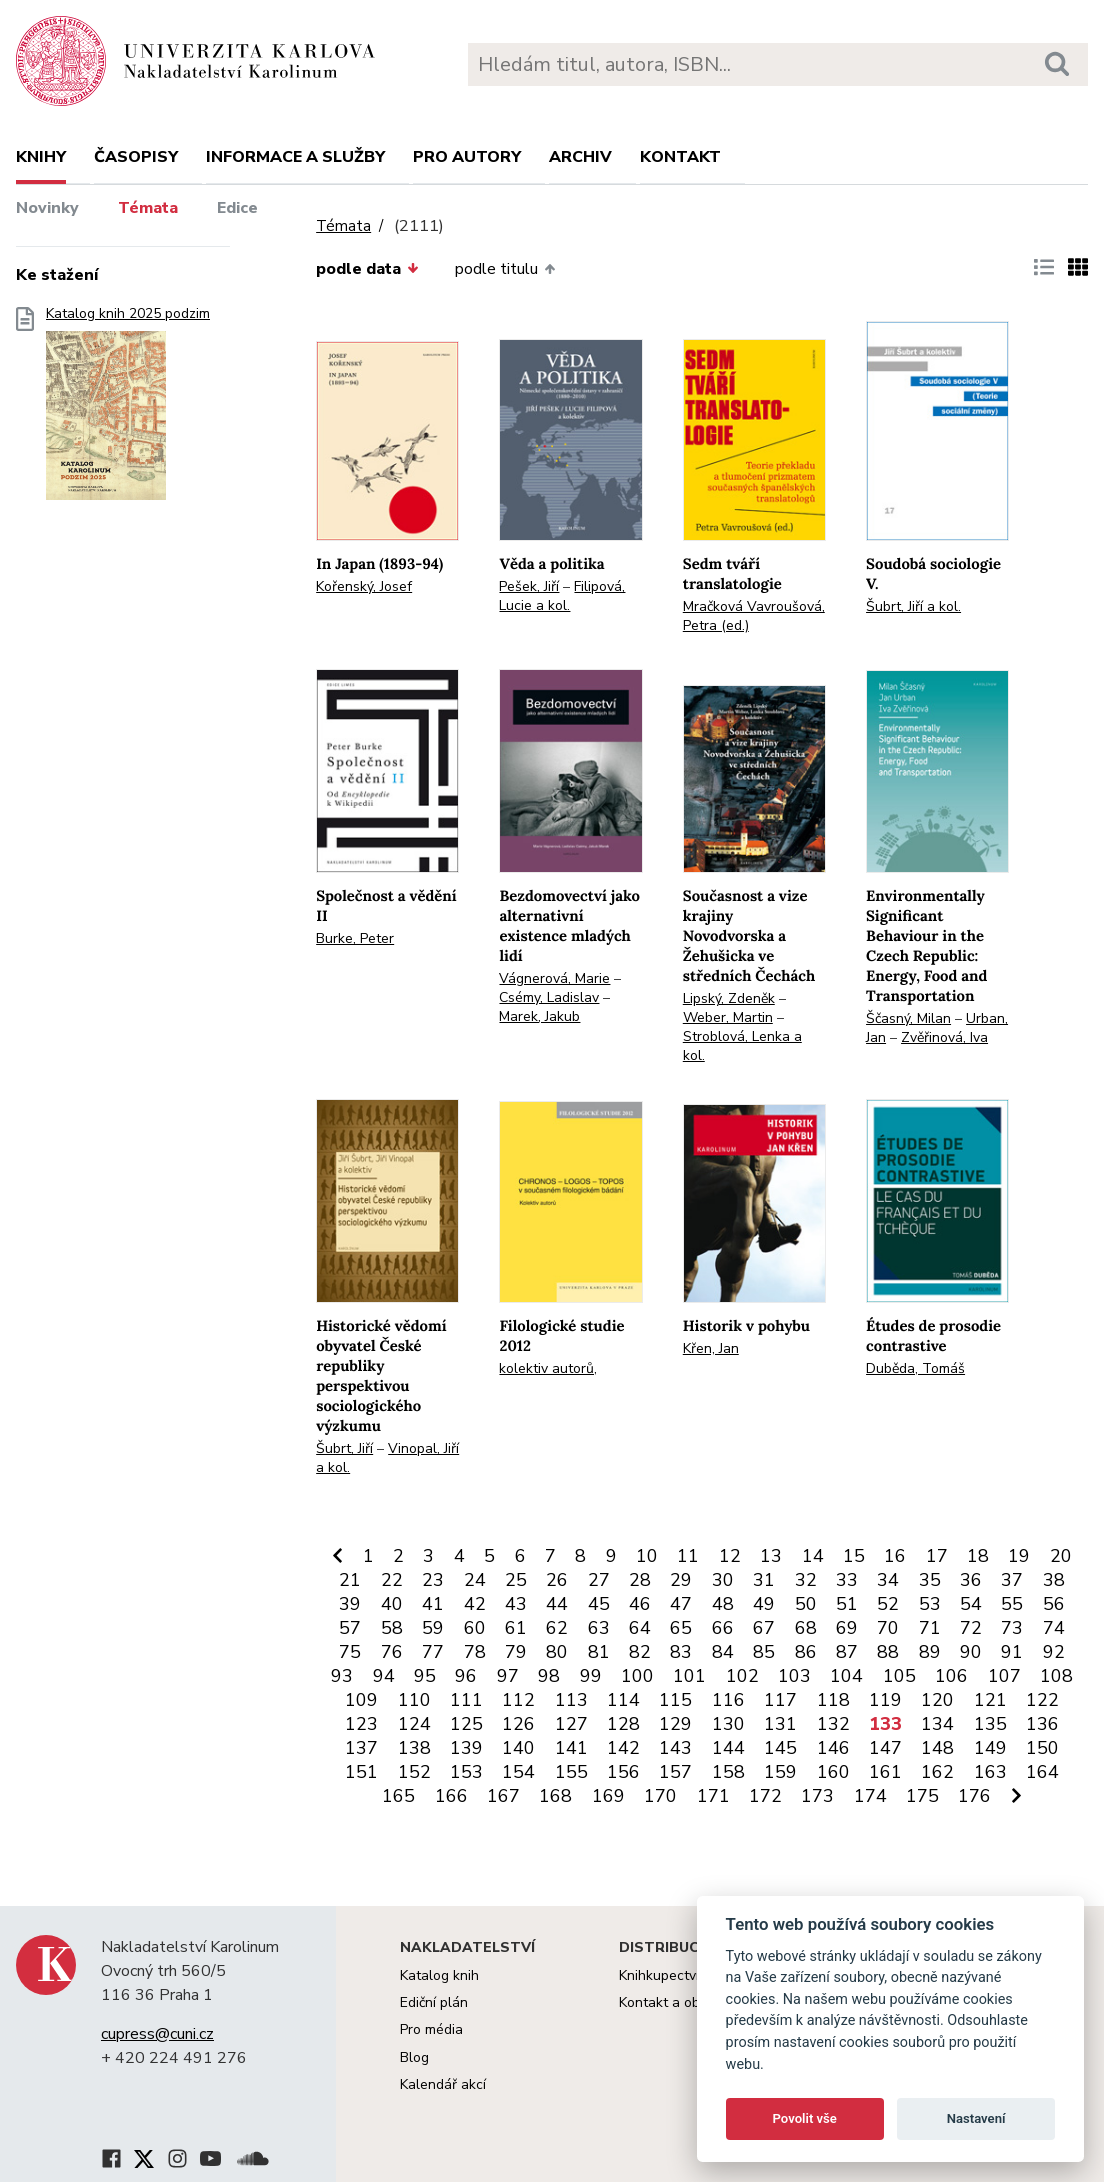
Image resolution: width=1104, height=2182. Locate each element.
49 (764, 1604)
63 (599, 1628)
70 (888, 1628)
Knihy (41, 157)
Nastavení (976, 2118)
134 (937, 1724)
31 (764, 1580)
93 (342, 1676)
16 (895, 1556)
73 (1012, 1628)
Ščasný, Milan (908, 1018)
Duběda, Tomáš (915, 1368)
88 (888, 1652)
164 (1042, 1772)
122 (1042, 1700)
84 (723, 1652)
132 (833, 1724)
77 (433, 1652)
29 (681, 1580)
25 (516, 1580)
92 (1054, 1652)
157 (675, 1772)
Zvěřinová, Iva (944, 1037)
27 (599, 1580)
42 (475, 1604)
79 (516, 1652)
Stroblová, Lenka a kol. (742, 1046)
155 (571, 1772)
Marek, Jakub (539, 1016)
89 (930, 1652)
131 (780, 1724)
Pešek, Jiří (529, 586)
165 (398, 1796)
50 (806, 1604)
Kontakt (680, 157)
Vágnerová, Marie (554, 978)
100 (637, 1676)
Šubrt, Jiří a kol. (913, 606)
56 (1054, 1604)
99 (591, 1676)
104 (846, 1676)
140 (518, 1748)
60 (475, 1628)
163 (990, 1772)
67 (764, 1628)
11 (688, 1556)
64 (640, 1628)
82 (640, 1652)
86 (806, 1652)
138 (414, 1748)
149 (990, 1748)
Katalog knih (439, 1975)
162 (937, 1772)
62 (557, 1628)
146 (833, 1748)
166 (451, 1796)
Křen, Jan (711, 1348)
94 (384, 1676)
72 (971, 1628)
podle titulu (505, 269)
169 (608, 1796)
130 (728, 1724)
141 (571, 1748)
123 (361, 1724)
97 (508, 1676)
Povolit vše (805, 2118)
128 (623, 1724)
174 (870, 1796)
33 (847, 1580)
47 (681, 1604)
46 (640, 1604)
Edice (237, 208)
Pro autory (467, 157)
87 (847, 1652)
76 (392, 1652)
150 (1042, 1748)
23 (433, 1580)
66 (723, 1628)
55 (1012, 1604)
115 (675, 1700)
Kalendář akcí (443, 2084)
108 (1056, 1676)
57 (350, 1628)
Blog (414, 2057)
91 (1012, 1652)
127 (571, 1724)
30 (723, 1580)
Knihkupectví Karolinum (692, 1975)
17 (937, 1556)
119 (885, 1700)
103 (794, 1676)
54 (971, 1604)
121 (990, 1700)
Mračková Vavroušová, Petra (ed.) (754, 616)
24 (475, 1580)
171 (713, 1796)
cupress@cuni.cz (157, 2034)
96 (466, 1676)
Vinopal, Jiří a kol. (387, 1458)
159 (780, 1772)
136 (1042, 1724)
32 (806, 1580)
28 (640, 1580)
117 (780, 1700)
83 (681, 1652)
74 (1054, 1628)
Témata (148, 208)
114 (623, 1700)
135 (990, 1724)
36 (971, 1580)
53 (930, 1604)
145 (780, 1748)
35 (930, 1580)
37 (1012, 1580)
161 (885, 1772)
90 (971, 1652)
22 (392, 1580)
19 (1019, 1556)
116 (728, 1700)
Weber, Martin (728, 1017)
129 (675, 1724)
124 (414, 1724)
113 (571, 1700)
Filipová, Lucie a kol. (562, 596)
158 (728, 1772)
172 (765, 1796)
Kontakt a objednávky (687, 2002)
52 (888, 1604)
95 (425, 1676)
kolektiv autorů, (548, 1368)
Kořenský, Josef (364, 586)
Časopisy (136, 157)
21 (350, 1580)
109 (361, 1700)
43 (516, 1604)
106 (951, 1676)
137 (361, 1748)
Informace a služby (295, 157)
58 (392, 1628)
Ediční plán (434, 2002)
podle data (367, 269)
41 (433, 1604)
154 (518, 1772)
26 (557, 1580)
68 (806, 1628)
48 (723, 1604)
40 (392, 1604)
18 (978, 1556)
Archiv (580, 157)
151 (361, 1772)
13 (771, 1556)
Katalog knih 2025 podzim (128, 409)
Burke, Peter (355, 938)
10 (647, 1556)
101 (689, 1676)
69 (847, 1628)
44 (557, 1604)
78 (475, 1652)
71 (930, 1628)
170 (660, 1796)
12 (730, 1556)
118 (833, 1700)
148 (937, 1748)
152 (414, 1772)
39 (350, 1604)
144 (728, 1748)
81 (599, 1652)
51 (847, 1604)
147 (885, 1748)
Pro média (431, 2029)
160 (833, 1772)
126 (518, 1724)
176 (974, 1796)
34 (888, 1580)
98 (549, 1676)
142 (623, 1748)
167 (503, 1796)
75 (350, 1652)
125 (466, 1724)
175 (922, 1796)
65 (681, 1628)
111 (466, 1700)
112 (518, 1700)
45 (599, 1604)
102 (742, 1676)
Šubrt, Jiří (344, 1448)
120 (937, 1700)
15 (854, 1556)
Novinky (47, 208)
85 (764, 1652)
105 (899, 1676)
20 (1061, 1556)
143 (675, 1748)
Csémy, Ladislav (549, 997)
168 (555, 1796)
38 (1054, 1580)
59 (433, 1628)
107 (1004, 1676)
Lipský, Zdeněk (729, 998)
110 (414, 1700)
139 (466, 1748)
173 (817, 1796)
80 (557, 1652)
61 (516, 1628)
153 (466, 1772)
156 (623, 1772)
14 (813, 1556)
